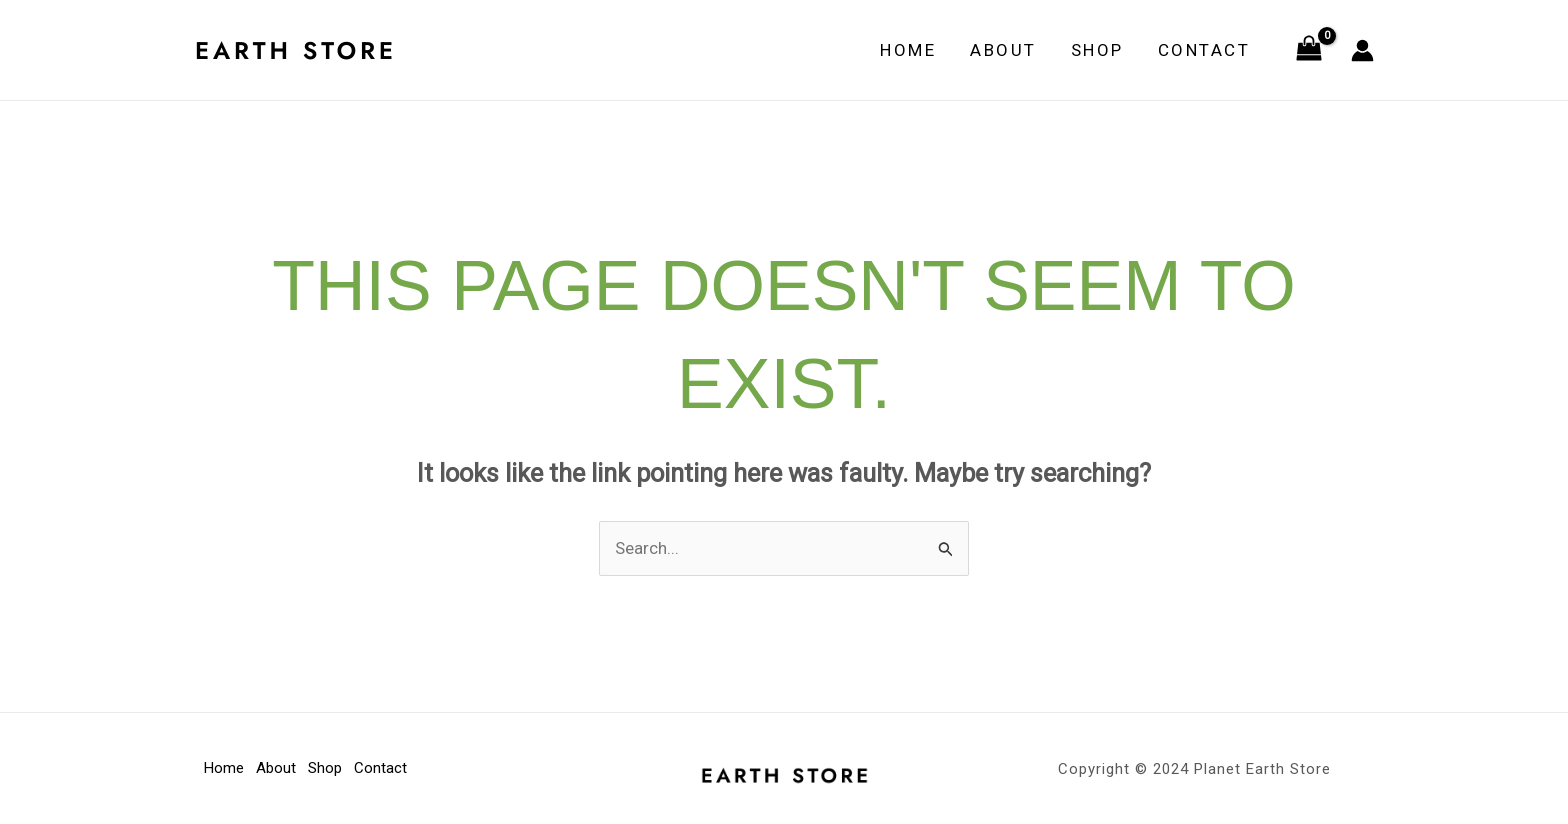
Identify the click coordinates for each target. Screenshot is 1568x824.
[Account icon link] (1362, 50)
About (1003, 50)
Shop (1097, 50)
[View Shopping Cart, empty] (1309, 50)
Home (908, 50)
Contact (1204, 50)
